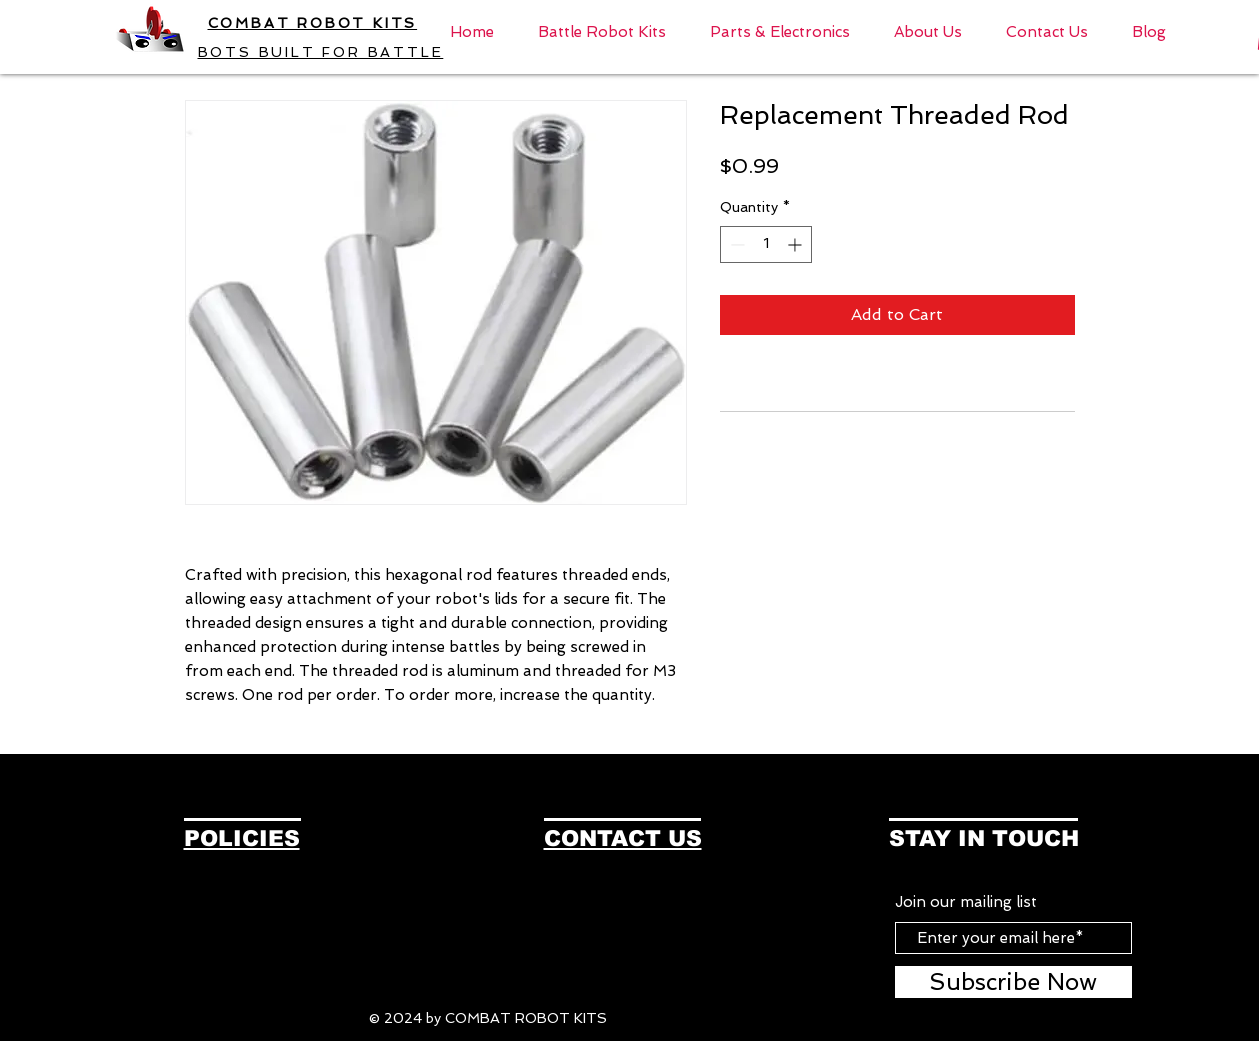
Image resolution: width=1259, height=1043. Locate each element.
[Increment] (796, 244)
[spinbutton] (766, 244)
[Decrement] (735, 244)
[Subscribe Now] (1013, 982)
